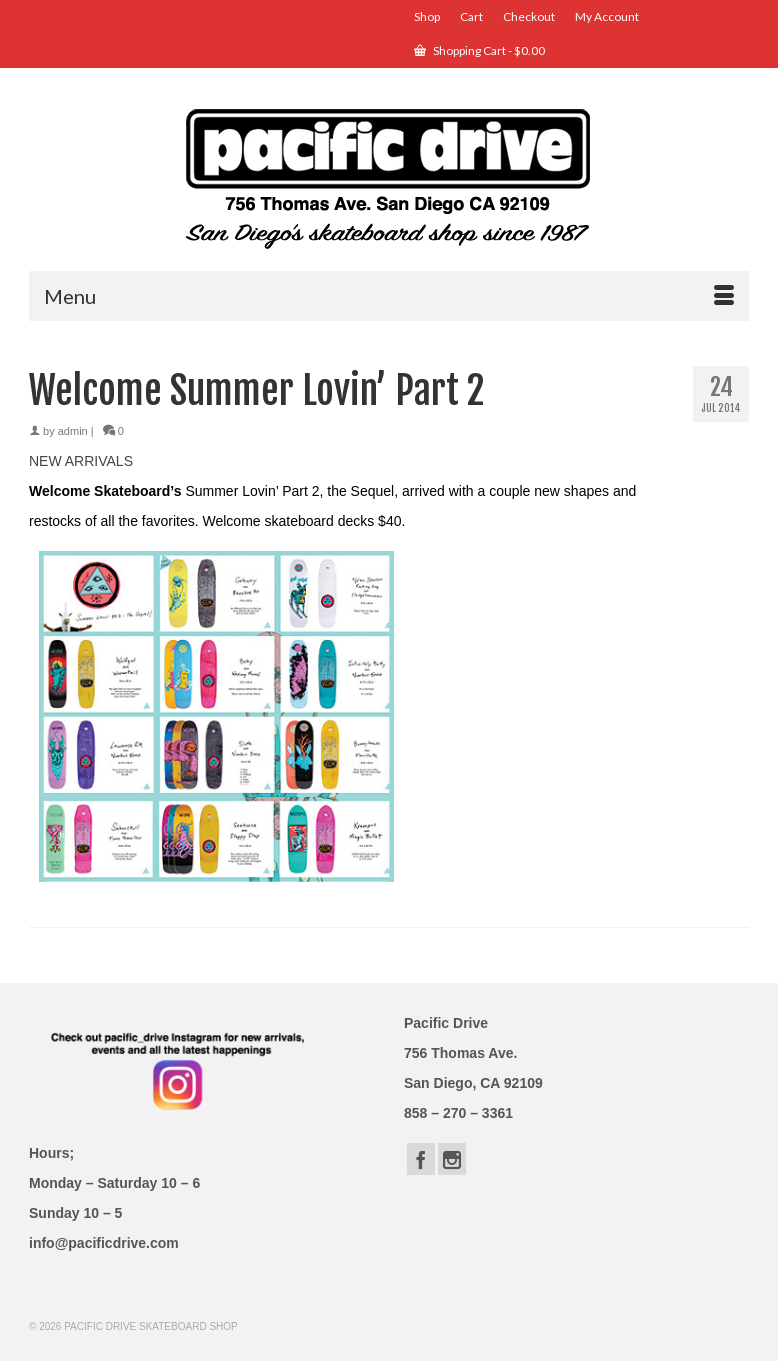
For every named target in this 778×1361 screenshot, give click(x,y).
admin (73, 431)
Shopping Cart (479, 50)
